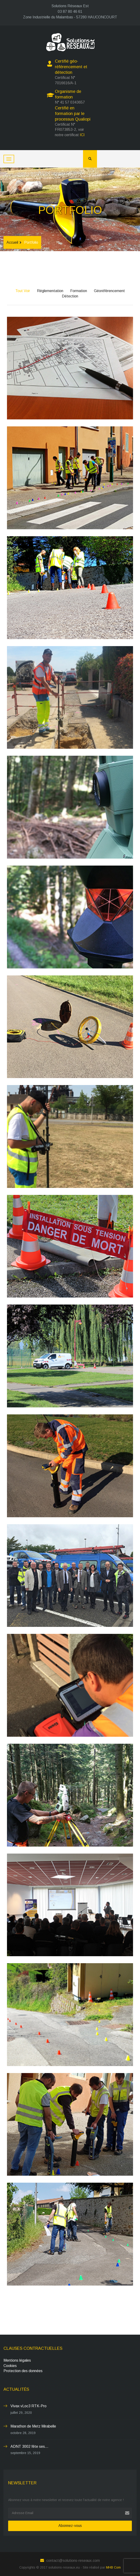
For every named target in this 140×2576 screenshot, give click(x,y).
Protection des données (23, 2371)
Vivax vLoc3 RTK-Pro (28, 2406)
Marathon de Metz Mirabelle (33, 2426)
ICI (82, 135)
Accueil (12, 242)
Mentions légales (17, 2360)
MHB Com (113, 2567)
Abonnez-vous (70, 2526)
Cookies (10, 2366)
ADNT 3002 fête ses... (29, 2446)
